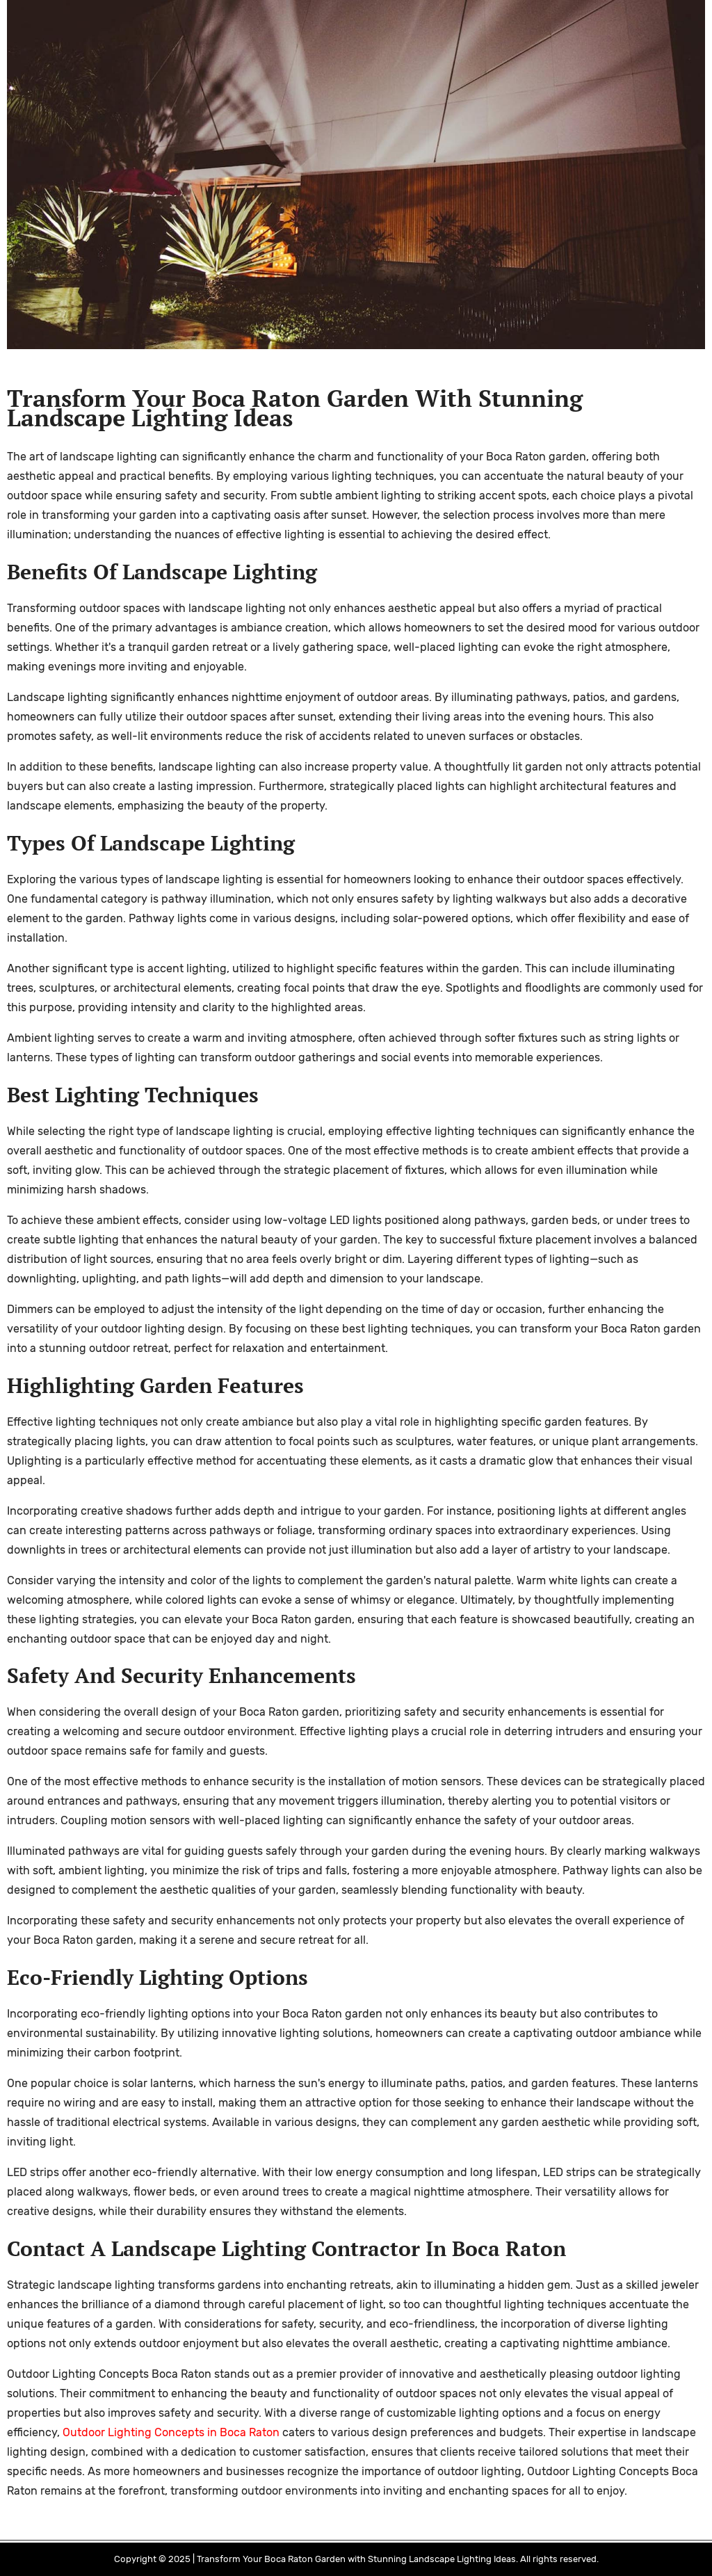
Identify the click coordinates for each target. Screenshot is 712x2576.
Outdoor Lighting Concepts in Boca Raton (171, 2432)
